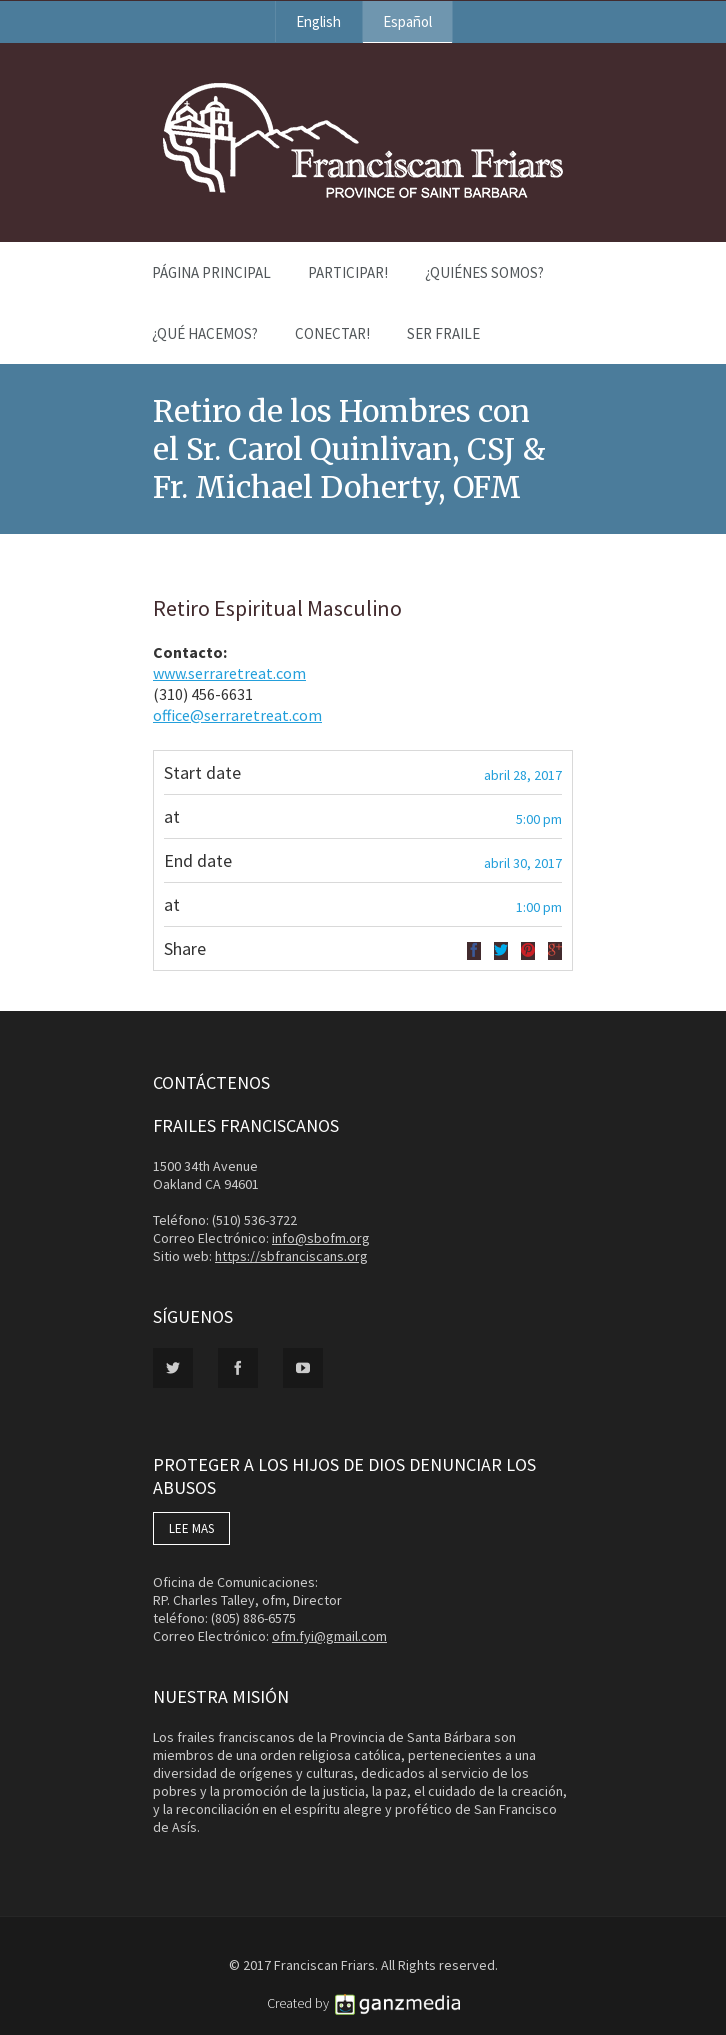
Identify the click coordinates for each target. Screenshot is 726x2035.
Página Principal (211, 272)
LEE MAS (191, 1528)
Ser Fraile (443, 333)
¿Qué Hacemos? (205, 333)
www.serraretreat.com (229, 673)
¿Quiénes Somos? (484, 272)
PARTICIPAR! (348, 272)
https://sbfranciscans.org (291, 1256)
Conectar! (332, 333)
